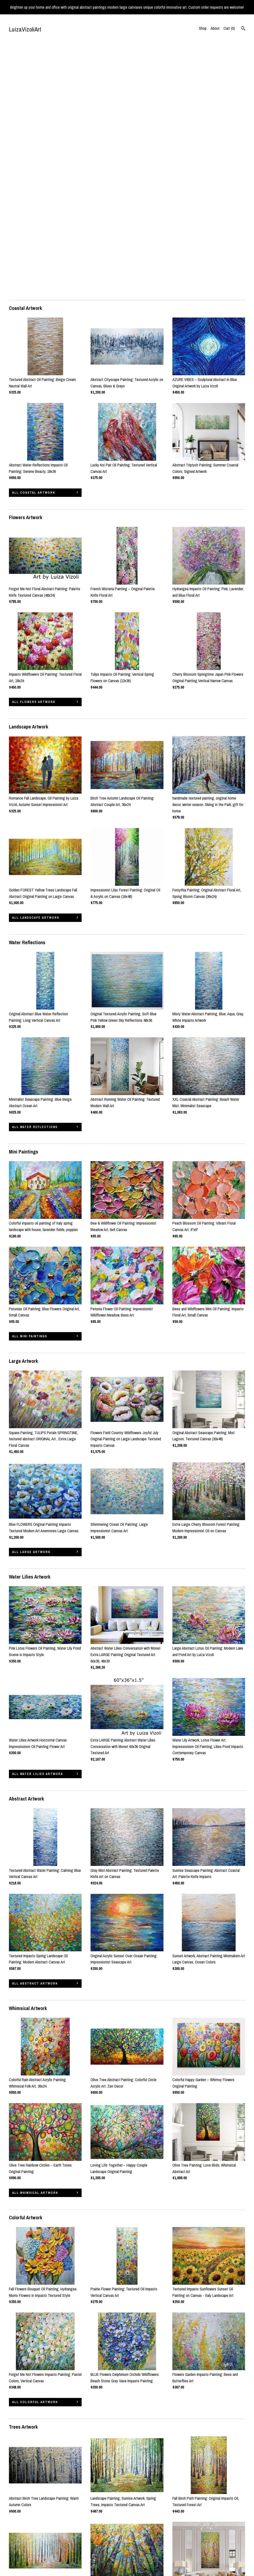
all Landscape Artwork (35, 666)
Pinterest (97, 2550)
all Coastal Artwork (33, 240)
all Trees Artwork (31, 2359)
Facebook (98, 2543)
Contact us (17, 2557)
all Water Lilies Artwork (37, 1522)
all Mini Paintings (29, 1084)
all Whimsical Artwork (35, 1941)
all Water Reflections (35, 875)
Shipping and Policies (25, 2550)
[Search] (243, 29)
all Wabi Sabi (25, 2483)
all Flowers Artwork (33, 450)
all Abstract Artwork (35, 1731)
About (215, 28)
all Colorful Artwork (35, 2150)
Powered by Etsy (225, 2550)
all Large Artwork (31, 1300)
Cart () (229, 28)
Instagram (98, 2536)
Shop (203, 28)
